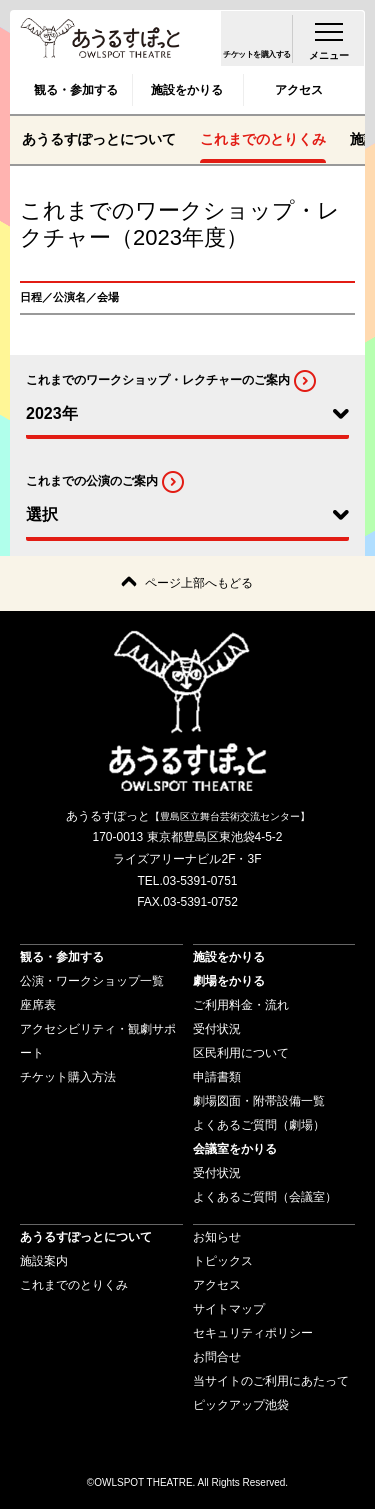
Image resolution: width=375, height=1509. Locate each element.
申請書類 (217, 1077)
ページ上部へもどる (199, 583)
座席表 (38, 1005)
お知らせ (217, 1237)
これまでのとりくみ (263, 139)
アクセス (299, 90)
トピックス (223, 1261)
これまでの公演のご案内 (92, 482)
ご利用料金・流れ (241, 1005)
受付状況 (217, 1029)
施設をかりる (187, 90)
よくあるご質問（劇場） (259, 1125)
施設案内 (44, 1261)
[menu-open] (329, 38)
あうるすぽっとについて (99, 139)
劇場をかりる (229, 981)
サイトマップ (229, 1309)
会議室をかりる (235, 1149)
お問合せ (217, 1357)
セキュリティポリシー (253, 1333)
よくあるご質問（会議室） (265, 1197)
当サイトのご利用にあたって (271, 1381)
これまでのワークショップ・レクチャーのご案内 (158, 380)
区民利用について (241, 1053)
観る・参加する (76, 90)
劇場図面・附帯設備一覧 (259, 1101)
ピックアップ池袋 (241, 1405)
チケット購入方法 (68, 1077)
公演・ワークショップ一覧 (92, 981)
